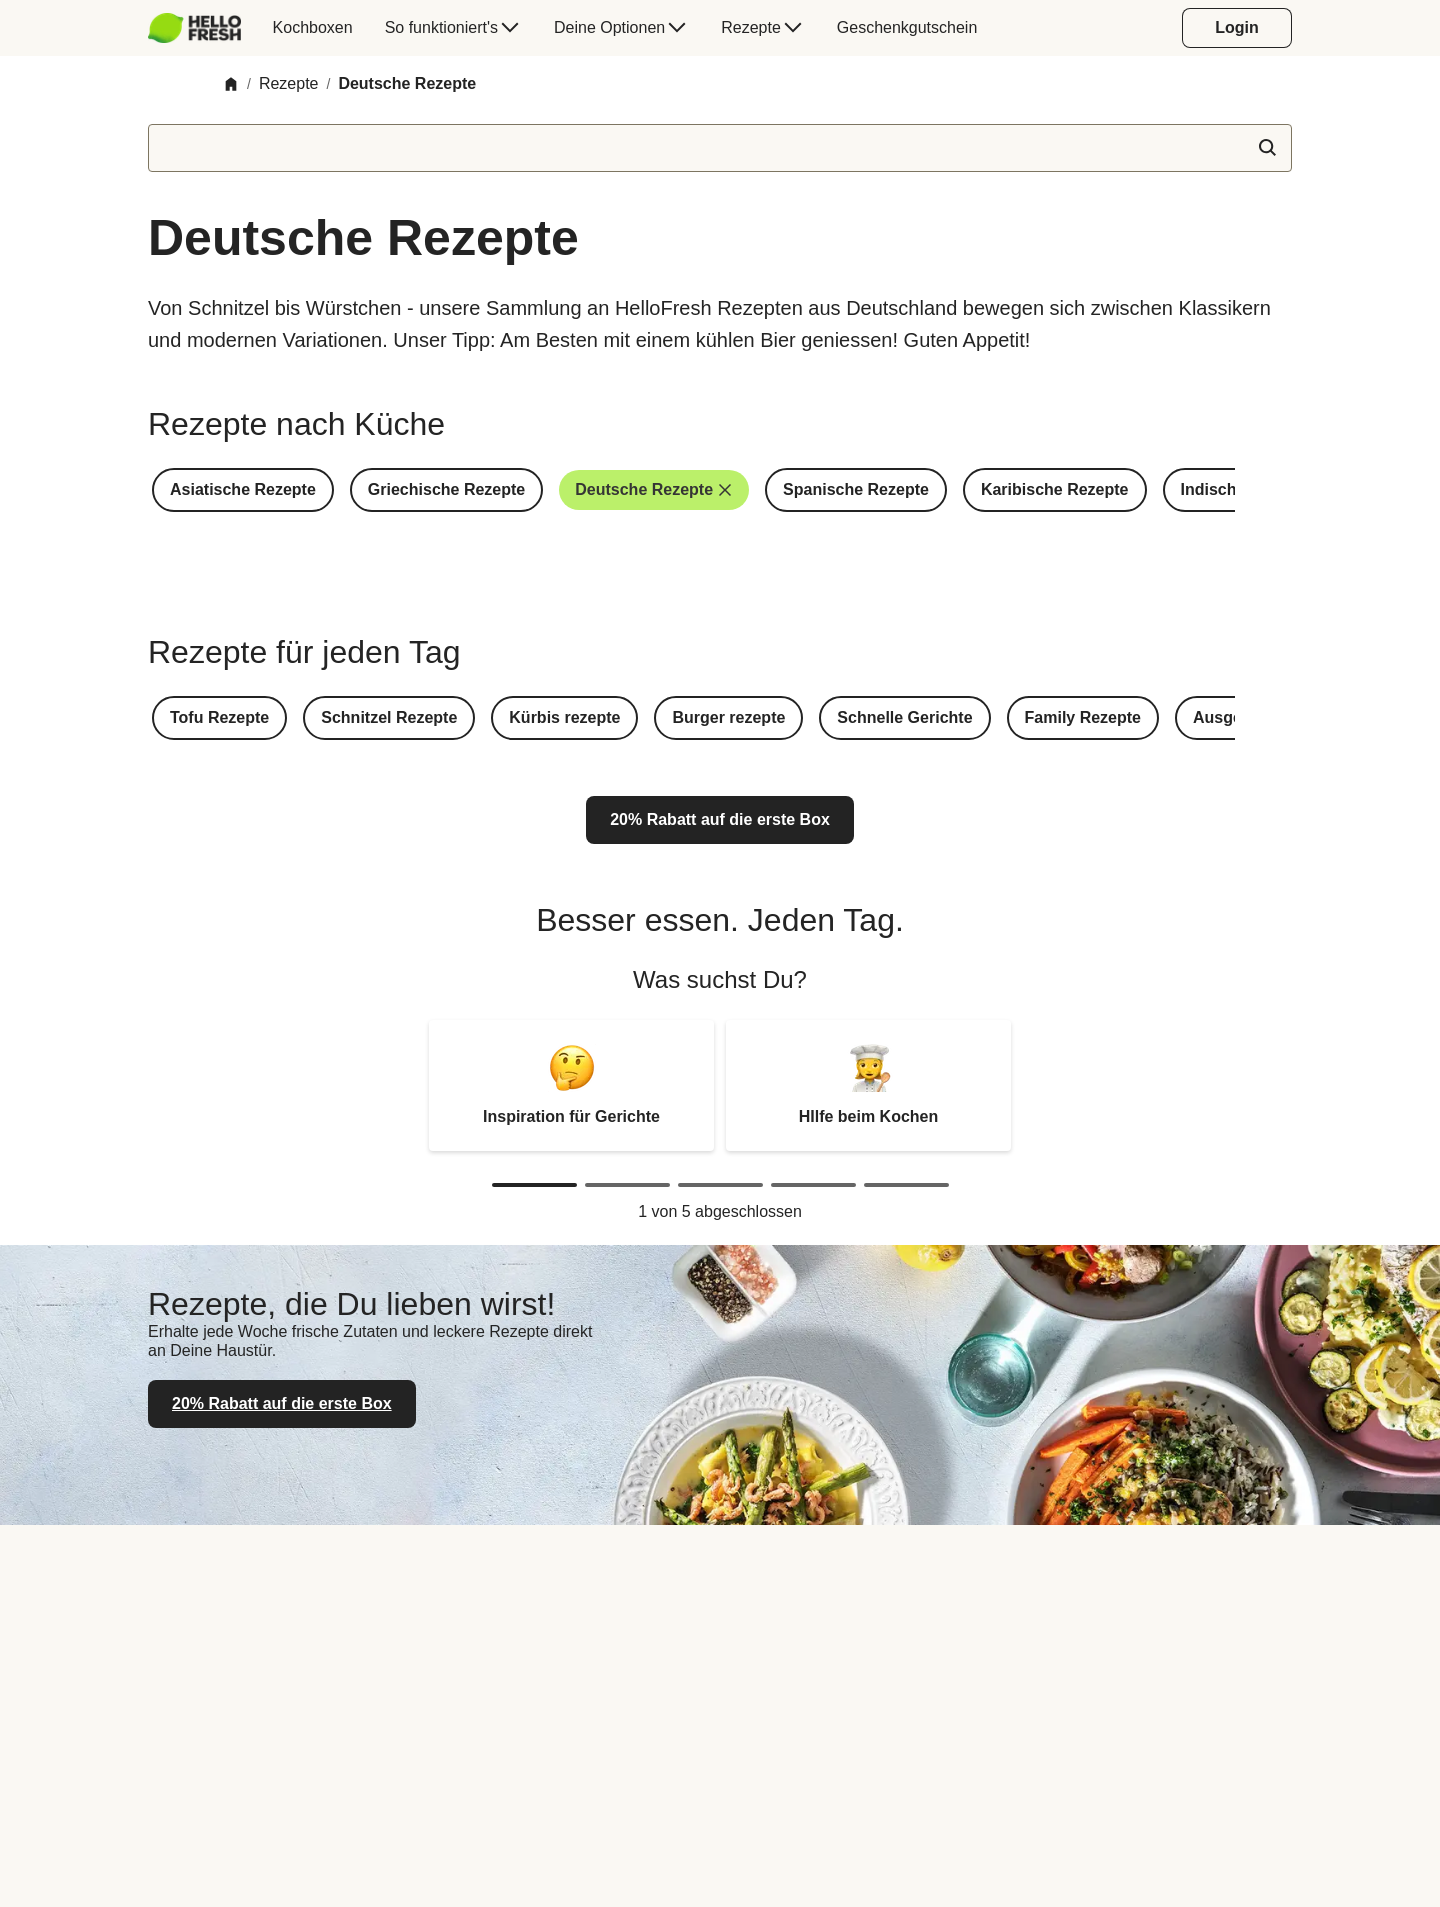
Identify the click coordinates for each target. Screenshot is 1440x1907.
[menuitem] (202, 28)
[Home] (231, 84)
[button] (243, 490)
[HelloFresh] (194, 28)
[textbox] (720, 148)
